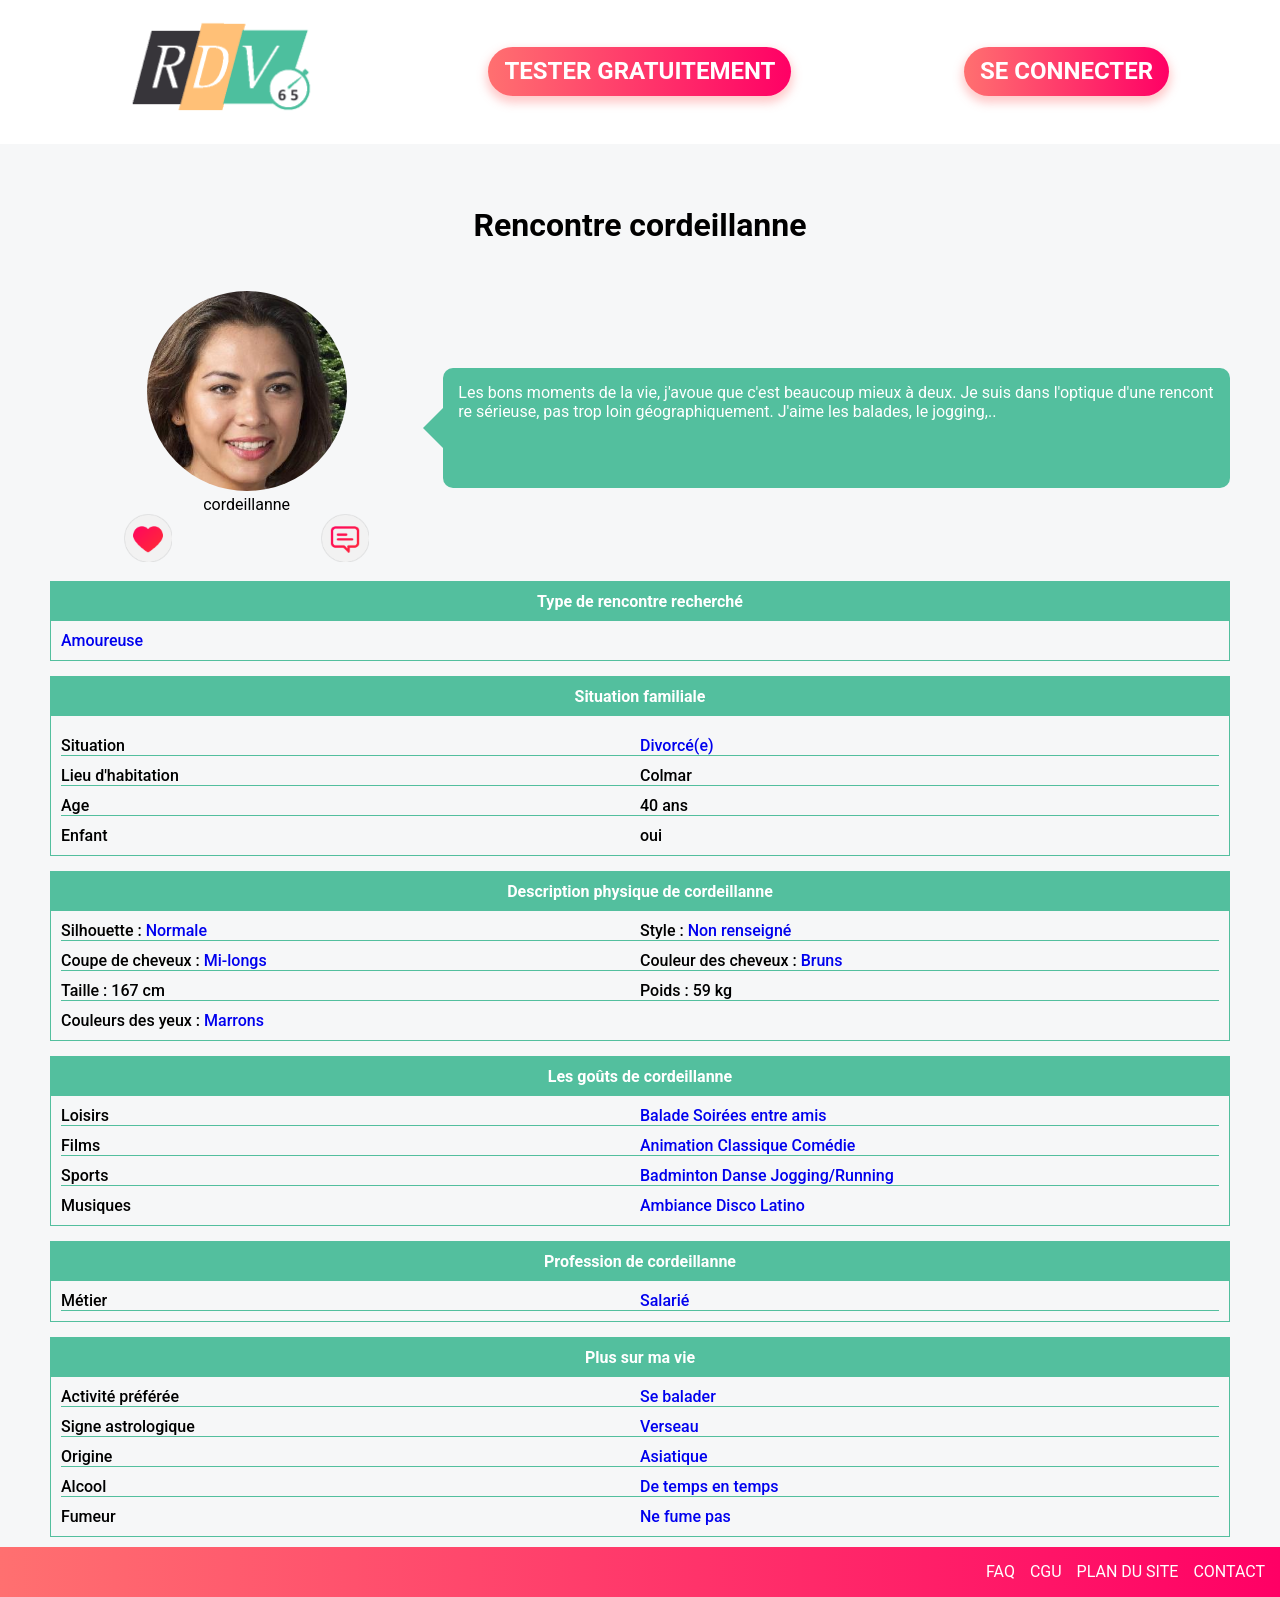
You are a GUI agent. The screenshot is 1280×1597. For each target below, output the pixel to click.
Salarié (664, 1300)
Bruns (822, 960)
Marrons (234, 1020)
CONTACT (1229, 1571)
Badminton (679, 1175)
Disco (736, 1205)
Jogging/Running (832, 1175)
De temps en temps (709, 1486)
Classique (752, 1145)
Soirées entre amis (759, 1115)
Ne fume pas (685, 1516)
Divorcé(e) (677, 745)
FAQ (1000, 1571)
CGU (1046, 1571)
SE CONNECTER (1066, 72)
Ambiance (676, 1205)
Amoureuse (102, 640)
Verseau (669, 1426)
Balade (664, 1115)
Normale (176, 930)
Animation (676, 1145)
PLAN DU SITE (1128, 1571)
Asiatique (673, 1456)
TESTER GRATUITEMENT (639, 72)
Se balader (678, 1396)
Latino (782, 1205)
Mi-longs (235, 960)
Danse (744, 1175)
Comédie (824, 1145)
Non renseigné (740, 930)
